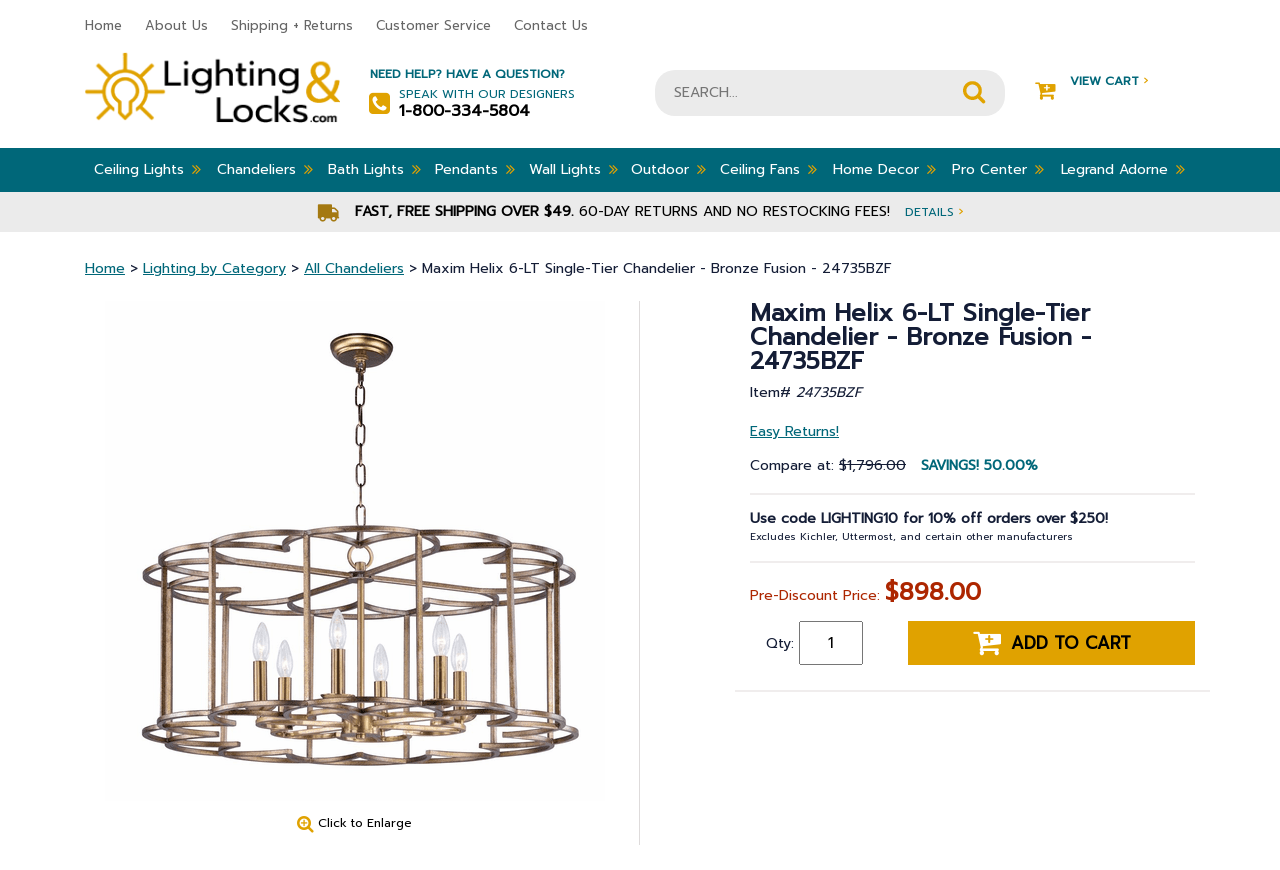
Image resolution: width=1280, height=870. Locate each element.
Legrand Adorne (1123, 169)
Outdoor (668, 169)
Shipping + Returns (292, 25)
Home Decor (884, 169)
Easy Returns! (794, 431)
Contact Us (551, 25)
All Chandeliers (354, 268)
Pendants (475, 169)
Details (934, 211)
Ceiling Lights (147, 169)
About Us (176, 25)
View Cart (1091, 81)
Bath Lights (374, 169)
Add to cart (1052, 643)
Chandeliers (265, 169)
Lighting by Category (214, 268)
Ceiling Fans (768, 169)
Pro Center (998, 169)
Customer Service (433, 25)
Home (103, 25)
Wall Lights (573, 169)
